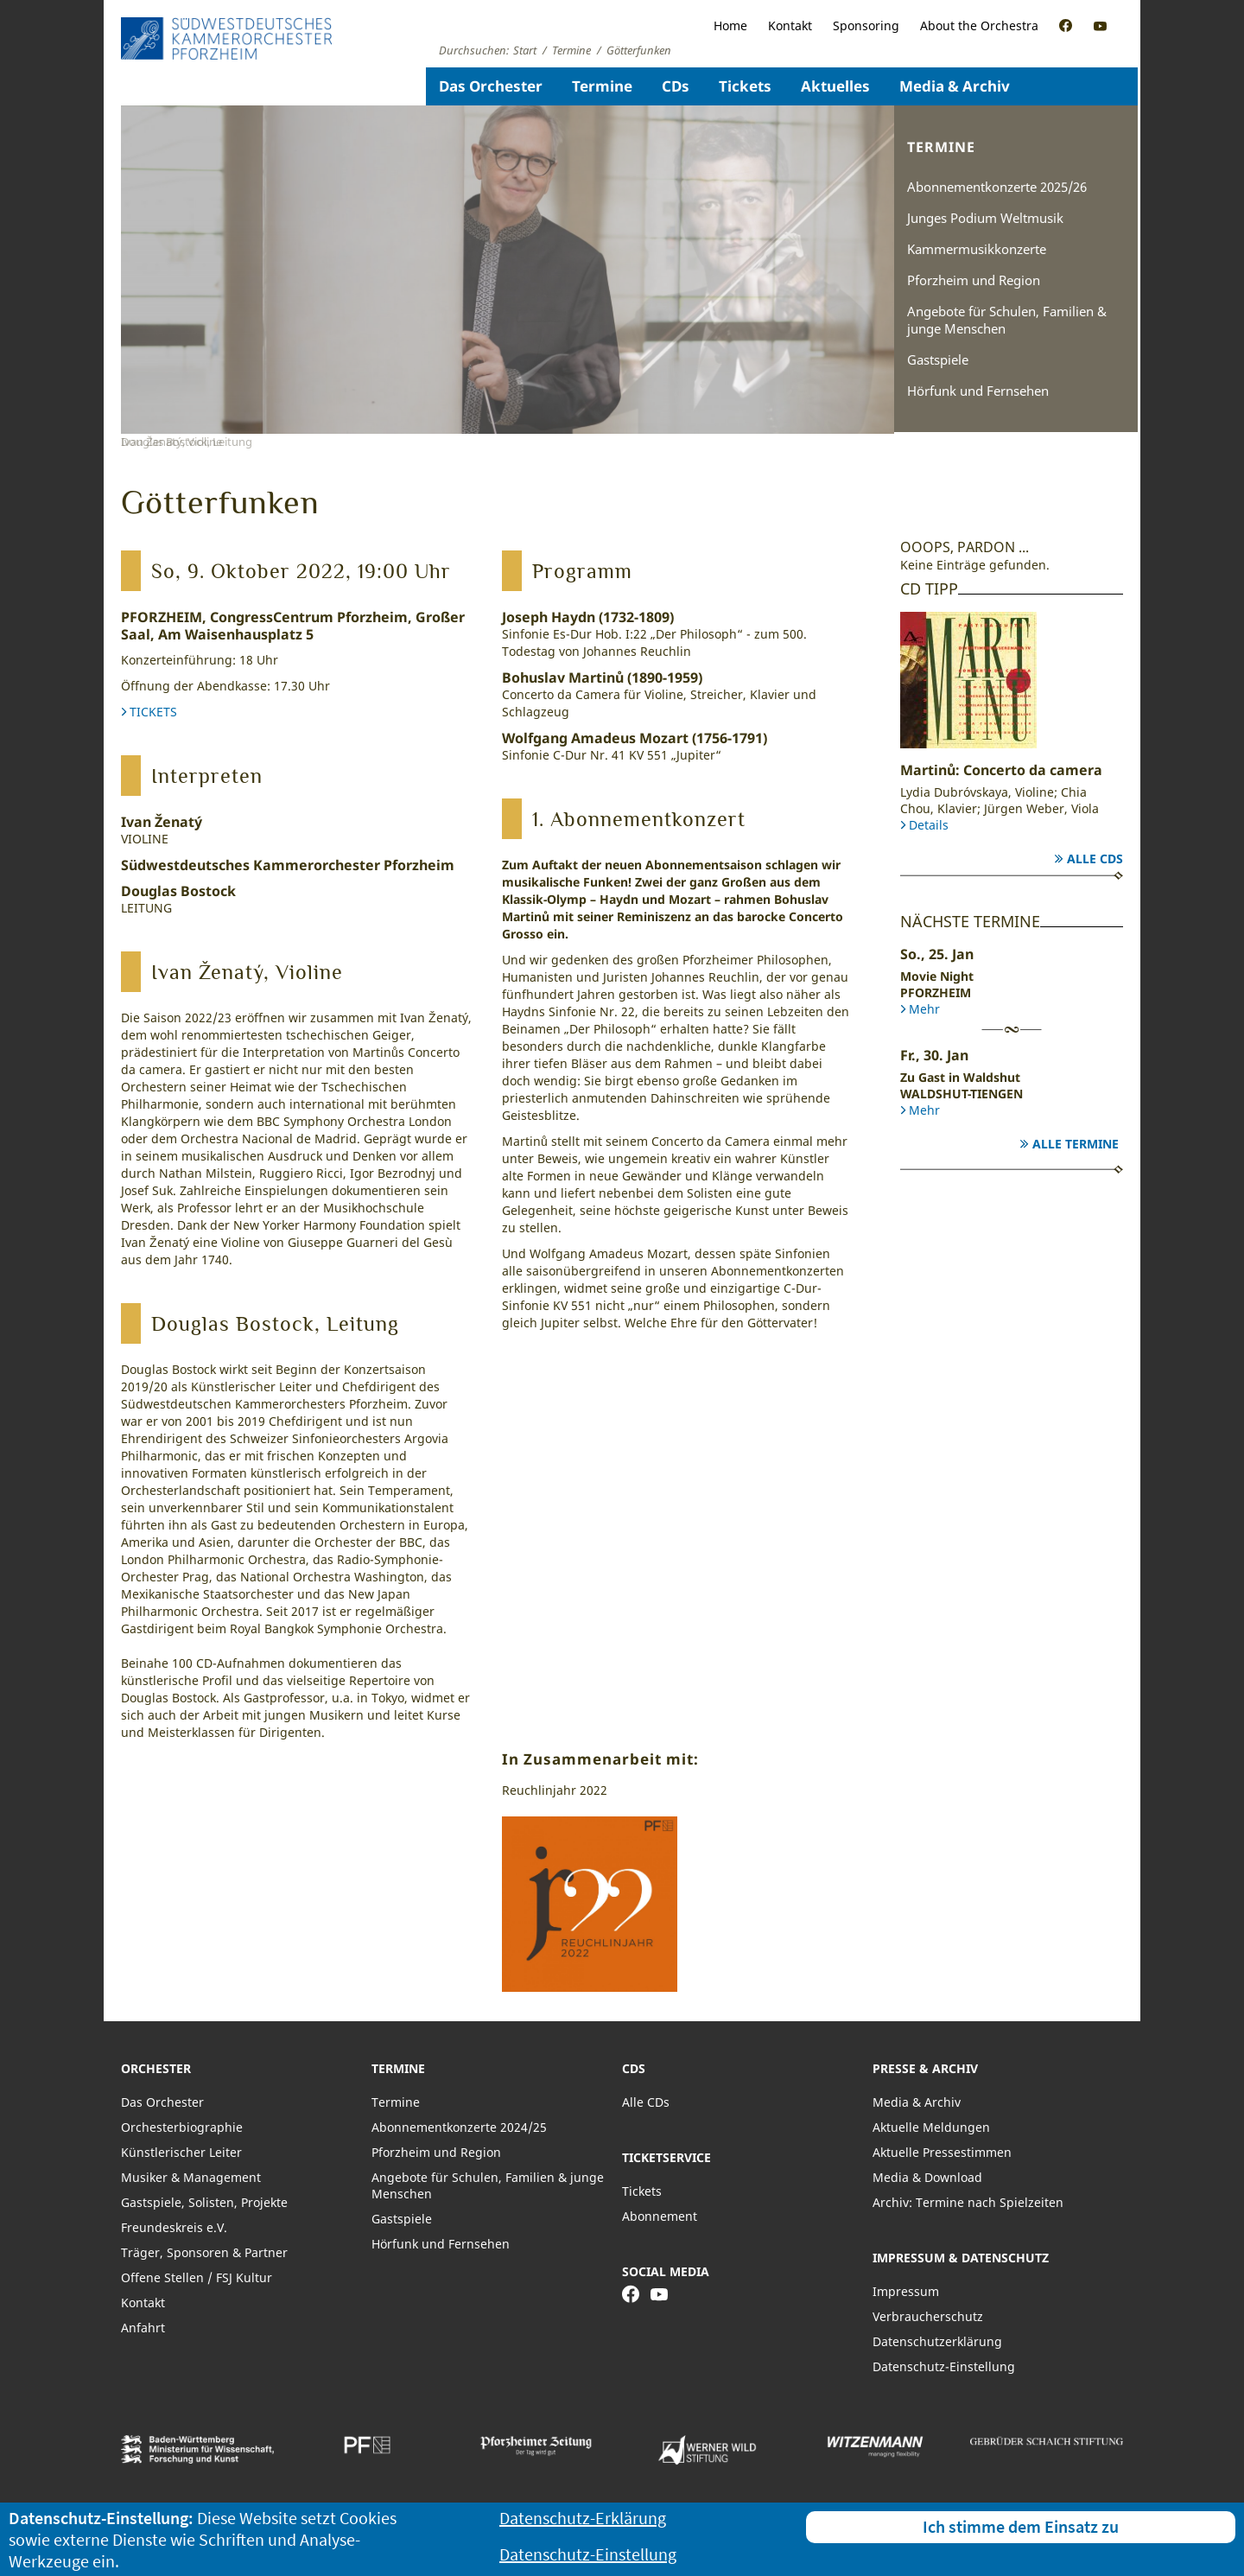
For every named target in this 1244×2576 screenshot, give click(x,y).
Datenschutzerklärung (937, 2341)
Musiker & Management (191, 2177)
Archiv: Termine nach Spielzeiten (968, 2202)
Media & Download (927, 2177)
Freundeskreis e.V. (174, 2227)
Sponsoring (866, 25)
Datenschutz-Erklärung (582, 2517)
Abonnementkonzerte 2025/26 (997, 186)
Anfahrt (143, 2327)
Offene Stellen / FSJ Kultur (196, 2277)
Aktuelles (835, 86)
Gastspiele (937, 359)
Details (929, 825)
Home (730, 25)
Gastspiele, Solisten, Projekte (204, 2202)
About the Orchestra (979, 25)
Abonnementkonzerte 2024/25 (459, 2127)
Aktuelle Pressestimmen (942, 2152)
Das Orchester (491, 86)
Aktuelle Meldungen (931, 2127)
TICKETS (153, 711)
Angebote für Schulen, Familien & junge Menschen (1007, 319)
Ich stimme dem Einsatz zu (1021, 2526)
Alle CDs (1095, 858)
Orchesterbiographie (182, 2127)
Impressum (906, 2291)
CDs (675, 86)
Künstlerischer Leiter (181, 2152)
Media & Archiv (954, 86)
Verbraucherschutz (928, 2316)
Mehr (924, 1009)
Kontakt (790, 25)
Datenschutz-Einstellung (944, 2366)
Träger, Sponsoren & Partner (204, 2252)
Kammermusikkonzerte (976, 249)
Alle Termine (1075, 1143)
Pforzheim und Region (973, 280)
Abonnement (659, 2216)
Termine (602, 86)
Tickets (745, 86)
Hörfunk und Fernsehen (978, 390)
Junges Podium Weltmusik (985, 217)
